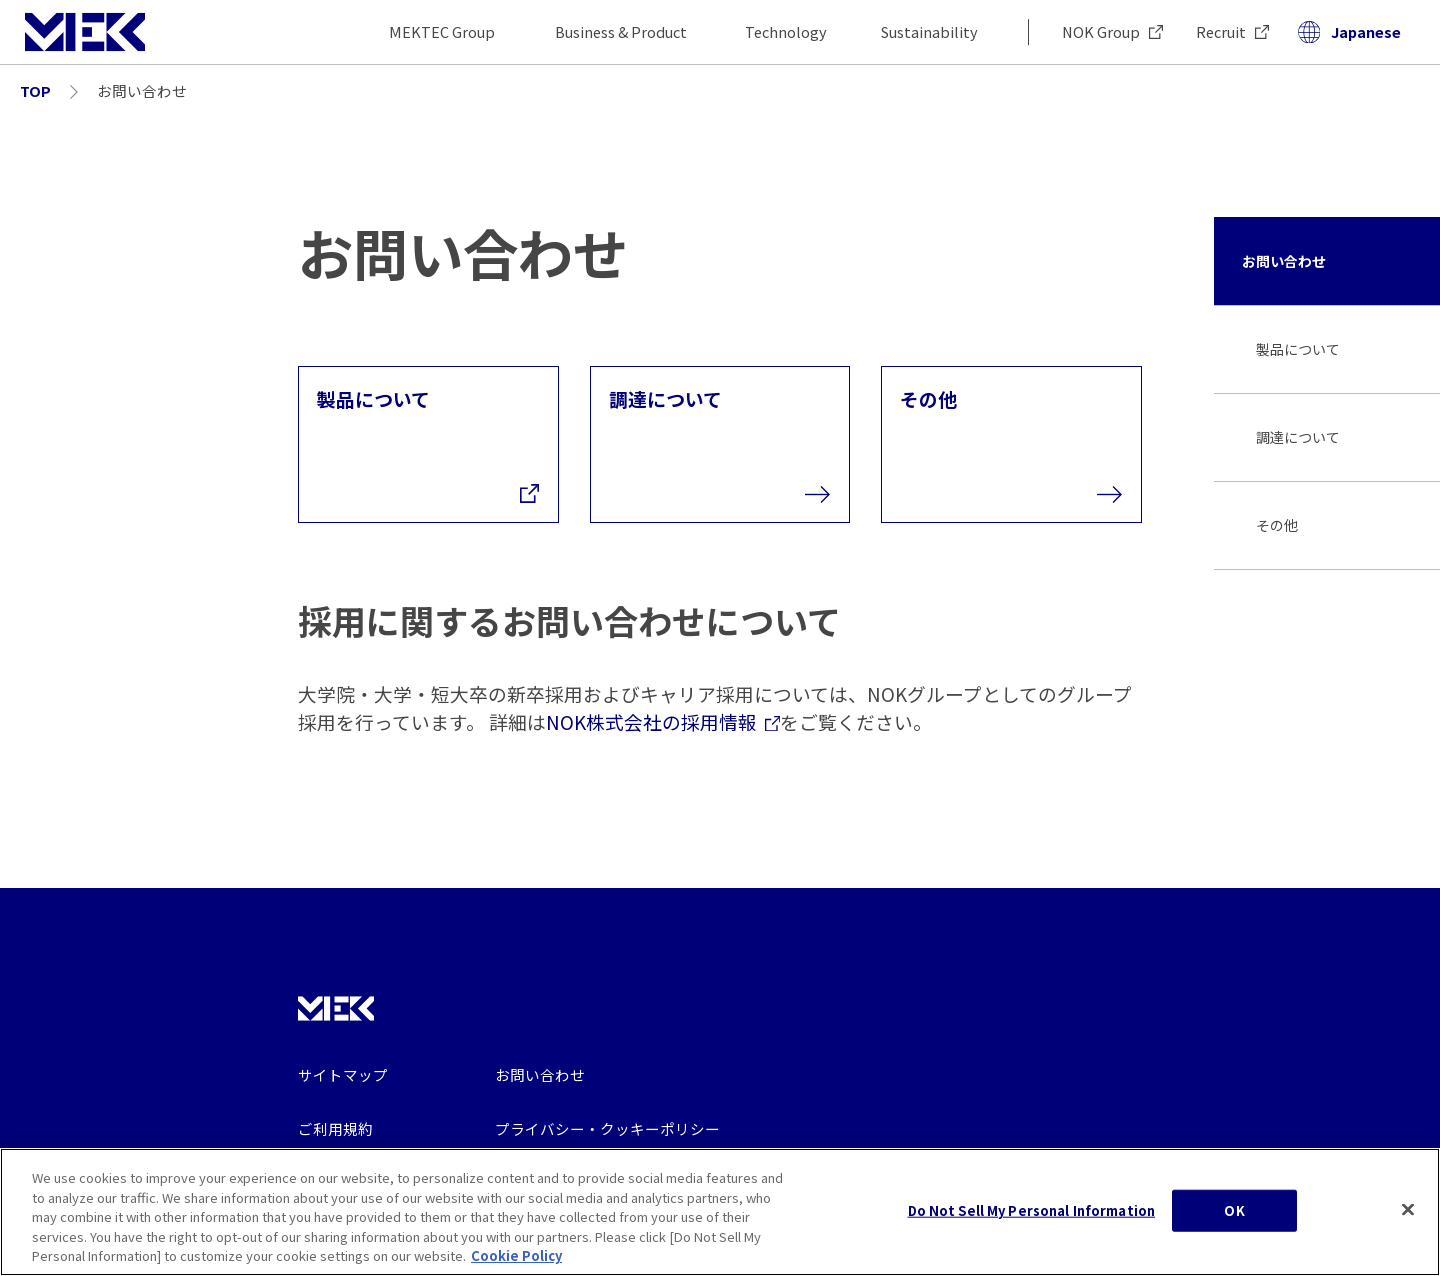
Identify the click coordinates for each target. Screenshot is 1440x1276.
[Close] (1408, 1223)
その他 (1277, 525)
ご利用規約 (335, 1128)
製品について (1298, 349)
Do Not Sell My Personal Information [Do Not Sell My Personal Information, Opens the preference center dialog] (1032, 1223)
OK (1234, 1223)
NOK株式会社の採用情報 (663, 721)
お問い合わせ (1284, 261)
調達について (1298, 437)
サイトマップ (343, 1074)
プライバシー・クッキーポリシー (607, 1128)
